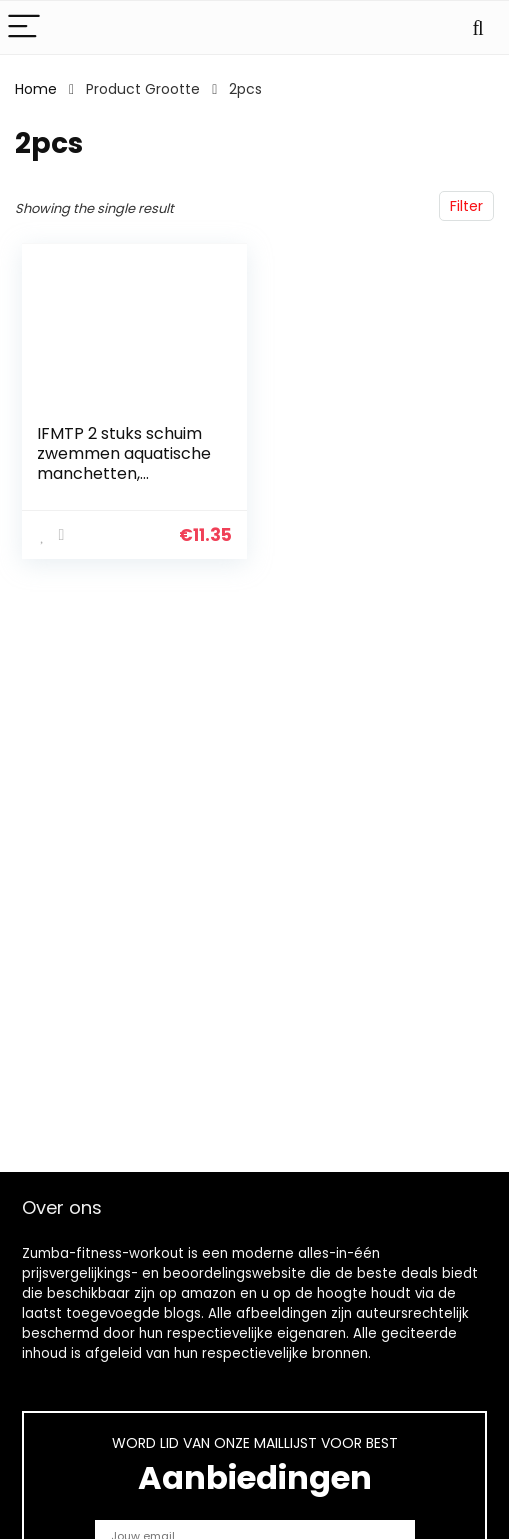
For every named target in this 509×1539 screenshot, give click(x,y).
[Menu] (24, 27)
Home (36, 89)
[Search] (478, 27)
